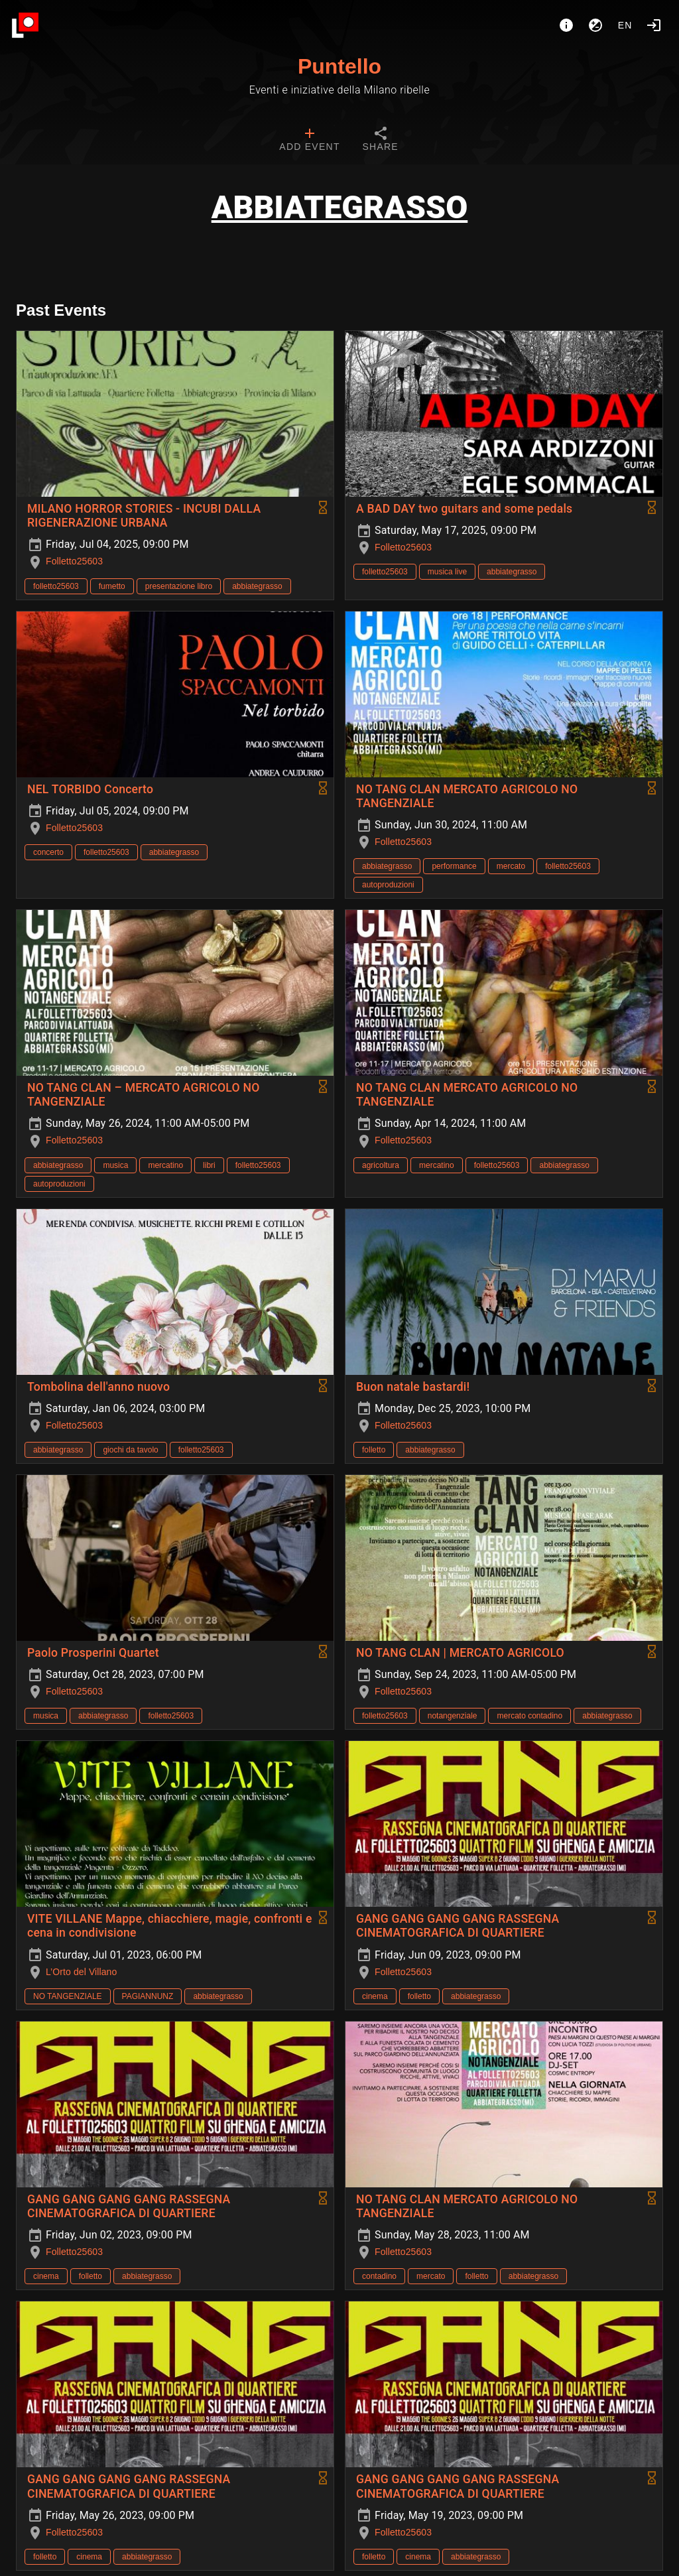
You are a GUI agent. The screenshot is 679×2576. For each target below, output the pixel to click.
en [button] (625, 25)
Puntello (339, 66)
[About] (566, 25)
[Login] (653, 25)
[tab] (309, 140)
